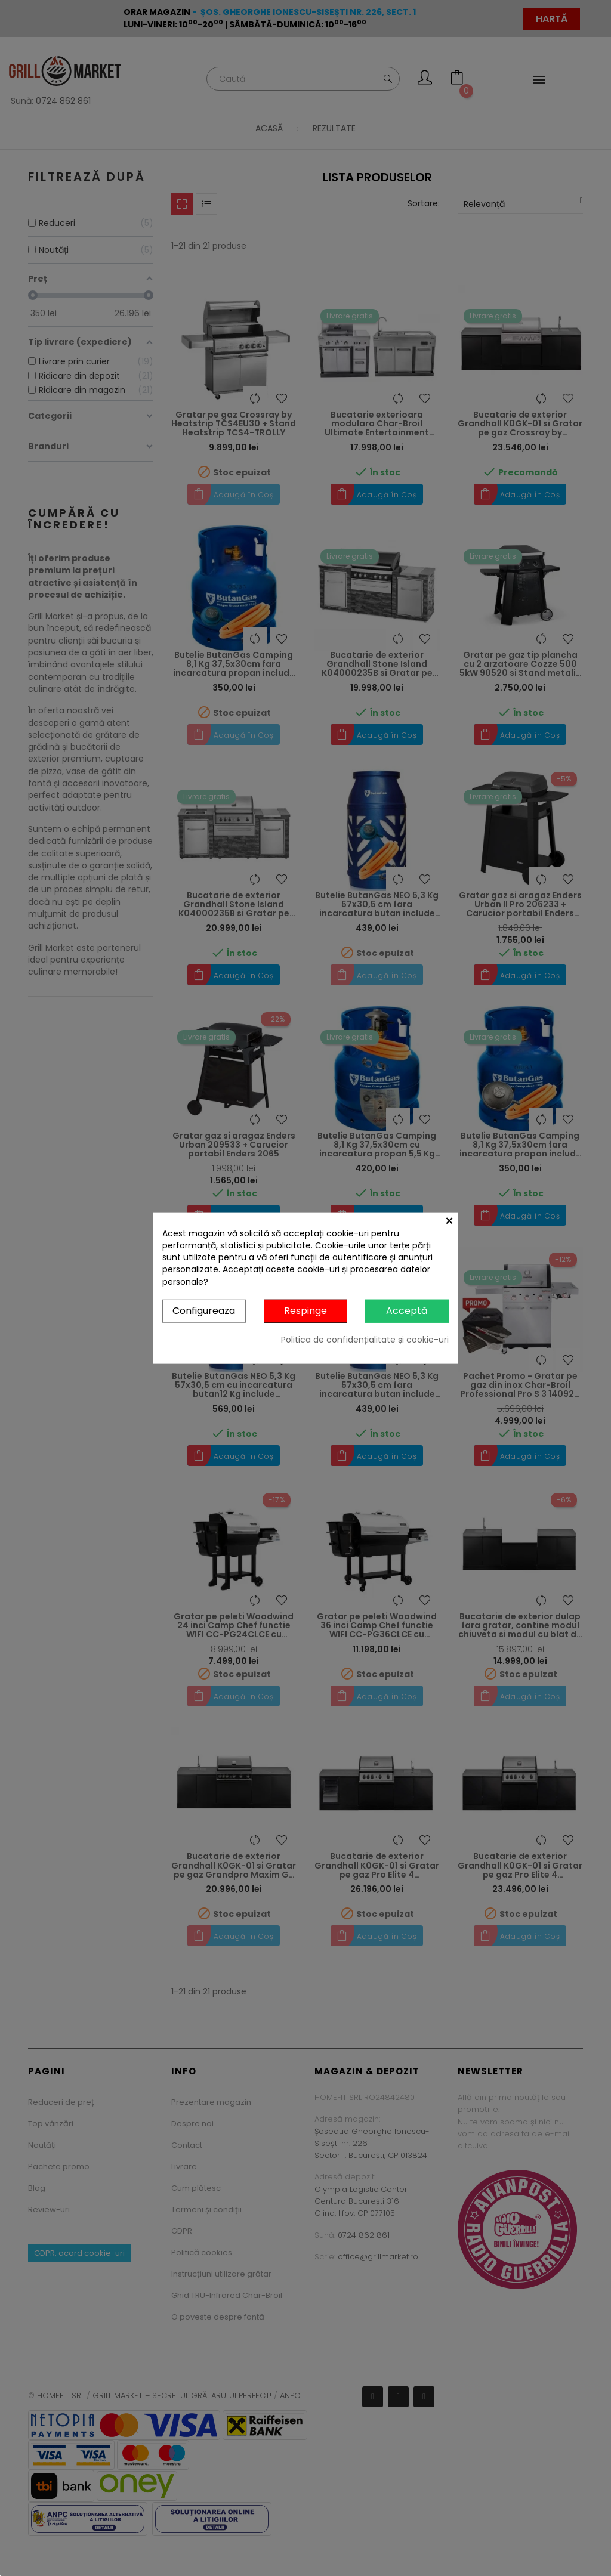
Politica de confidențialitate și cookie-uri (365, 1339)
